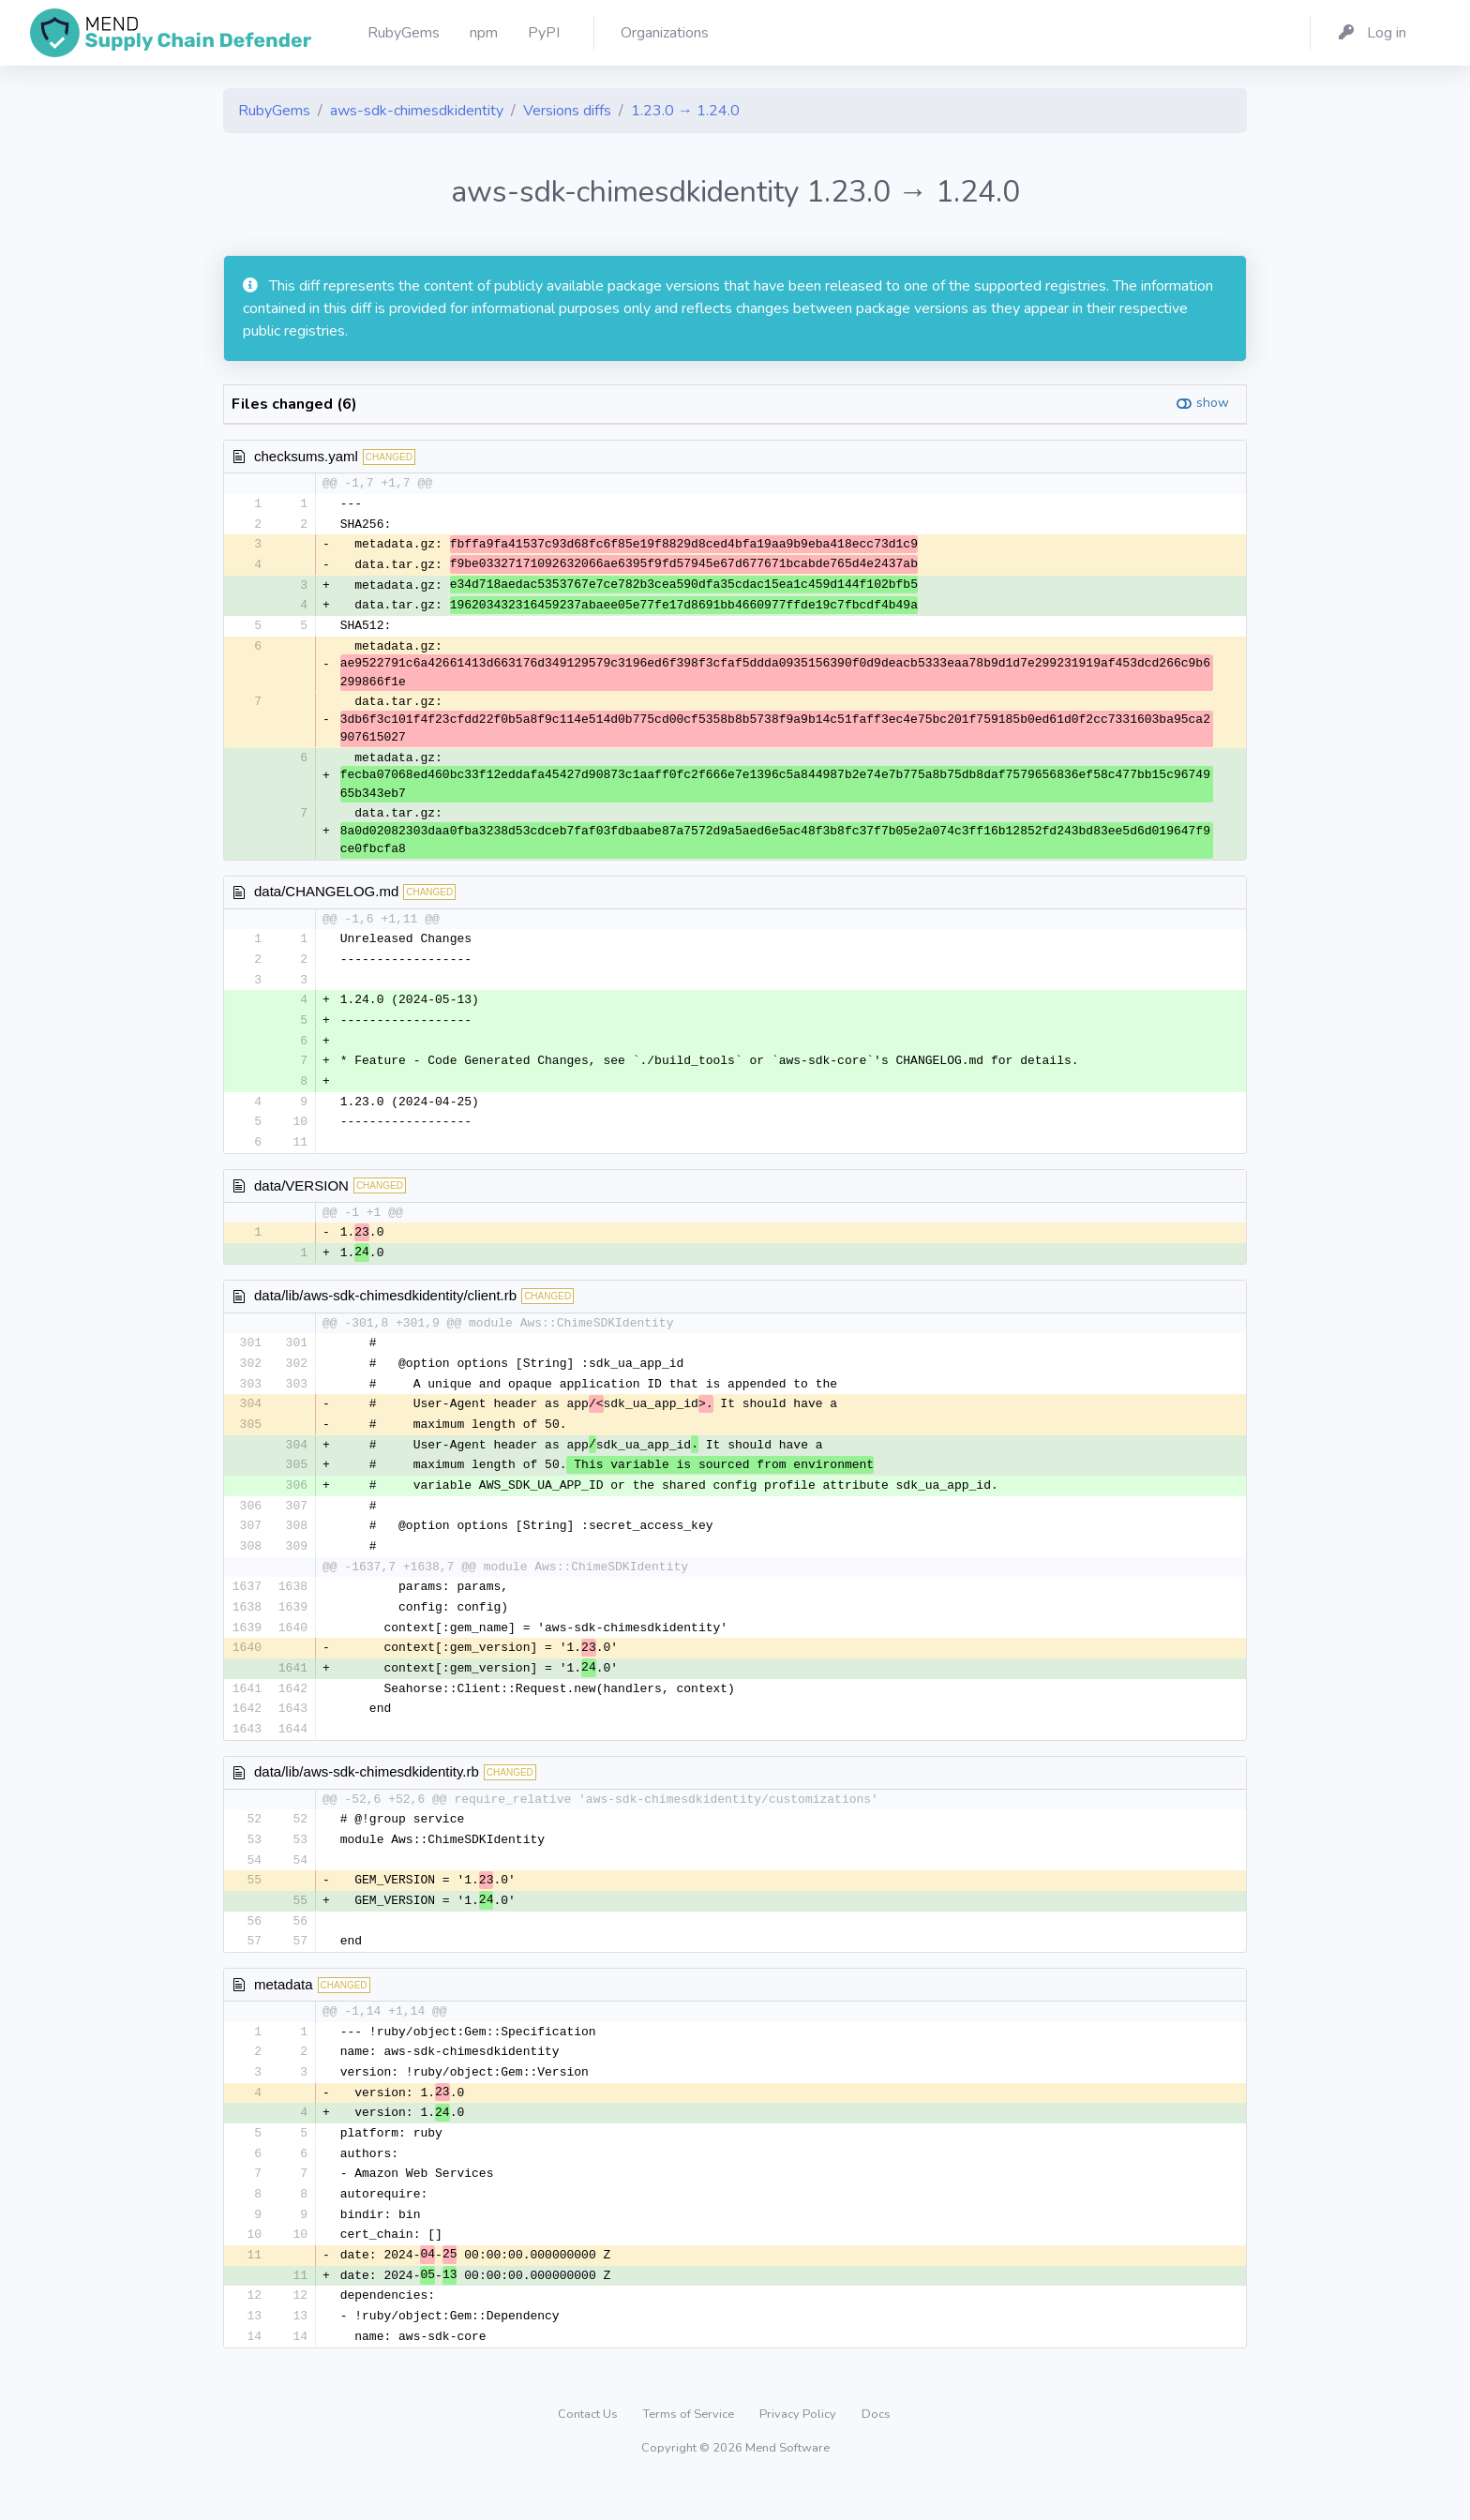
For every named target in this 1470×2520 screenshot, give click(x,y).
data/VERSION (301, 1195)
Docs (876, 2448)
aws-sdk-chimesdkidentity (416, 110)
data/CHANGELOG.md (326, 896)
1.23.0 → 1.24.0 (685, 110)
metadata (283, 2010)
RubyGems (274, 110)
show (1212, 403)
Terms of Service (690, 2448)
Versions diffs (567, 110)
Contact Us (589, 2448)
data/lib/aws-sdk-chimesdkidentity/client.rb (385, 1307)
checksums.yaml (306, 456)
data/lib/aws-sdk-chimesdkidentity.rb (366, 1794)
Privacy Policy (799, 2448)
